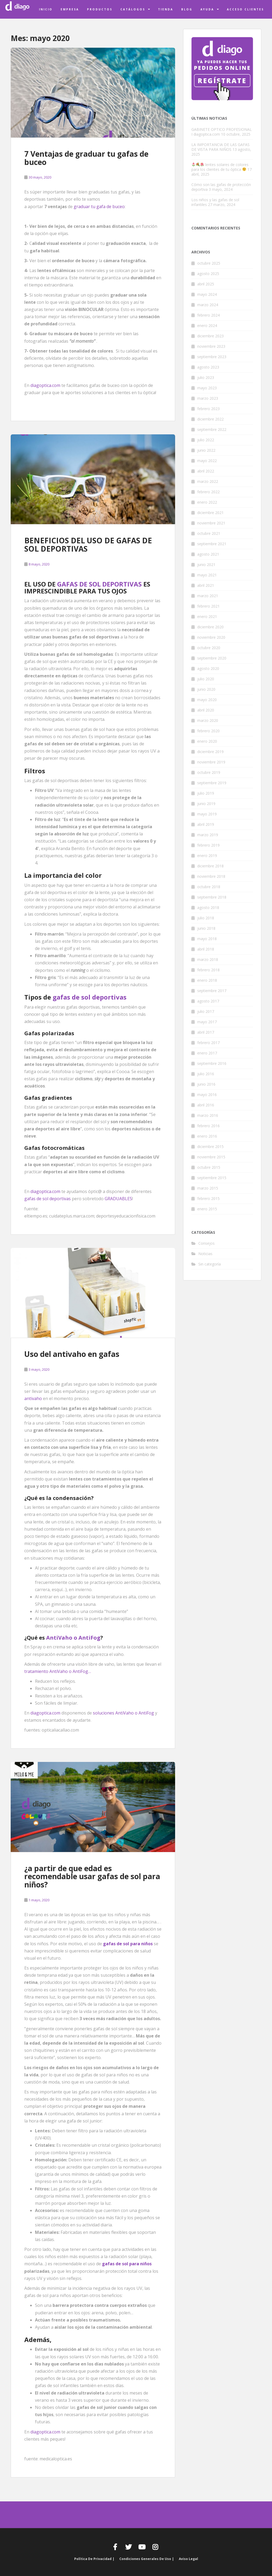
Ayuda (207, 9)
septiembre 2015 (211, 1177)
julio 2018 (205, 917)
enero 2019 (207, 855)
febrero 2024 (208, 315)
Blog (186, 9)
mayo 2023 (207, 387)
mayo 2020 (207, 699)
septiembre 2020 (211, 658)
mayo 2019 (207, 813)
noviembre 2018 (211, 876)
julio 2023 (205, 377)
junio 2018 (206, 928)
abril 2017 (205, 1032)
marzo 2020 (207, 720)
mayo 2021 (207, 574)
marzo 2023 (207, 398)
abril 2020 (205, 710)
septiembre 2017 (211, 990)
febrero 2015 (208, 1198)
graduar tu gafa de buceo (99, 206)
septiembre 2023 (211, 356)
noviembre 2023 (211, 346)
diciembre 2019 (210, 751)
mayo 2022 (207, 460)
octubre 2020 (208, 647)
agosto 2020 (208, 668)
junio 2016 (206, 1084)
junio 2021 (206, 564)
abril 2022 (205, 471)
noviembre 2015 (211, 1156)
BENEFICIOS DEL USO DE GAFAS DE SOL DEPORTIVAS (88, 544)
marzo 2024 (207, 304)
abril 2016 (205, 1104)
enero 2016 (207, 1136)
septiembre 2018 (211, 897)
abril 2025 (205, 283)
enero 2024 (207, 325)
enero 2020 (207, 741)
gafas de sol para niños (127, 2264)
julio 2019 (205, 793)
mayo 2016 (207, 1094)
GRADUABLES (118, 1199)
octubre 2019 (208, 772)
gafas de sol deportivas (90, 997)
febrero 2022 (208, 491)
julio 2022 (205, 439)
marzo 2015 (207, 1188)
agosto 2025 (208, 273)
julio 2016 (205, 1073)
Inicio (46, 9)
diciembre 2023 (210, 335)
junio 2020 (206, 689)
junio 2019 (206, 803)
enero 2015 (207, 1208)
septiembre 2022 (211, 429)
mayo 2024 (207, 294)
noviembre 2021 (211, 522)
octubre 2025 (208, 263)
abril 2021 (205, 585)
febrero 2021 (208, 606)
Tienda (165, 9)
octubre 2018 (208, 886)
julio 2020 (205, 678)
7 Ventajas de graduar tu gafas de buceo (86, 158)
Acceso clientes (245, 9)
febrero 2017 (208, 1042)
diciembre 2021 (210, 512)
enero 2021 (207, 616)
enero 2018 (207, 980)
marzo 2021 (207, 595)
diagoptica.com (45, 385)
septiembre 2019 (211, 782)
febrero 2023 (208, 408)
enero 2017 (207, 1053)
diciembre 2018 (210, 865)
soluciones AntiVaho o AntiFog (123, 1713)
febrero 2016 (208, 1125)
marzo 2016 (207, 1115)
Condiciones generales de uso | (146, 2559)
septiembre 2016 (211, 1063)
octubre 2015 (208, 1167)
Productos (99, 9)
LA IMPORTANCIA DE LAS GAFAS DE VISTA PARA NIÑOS (220, 147)
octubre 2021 (208, 533)
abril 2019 (205, 824)
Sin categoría (209, 1264)
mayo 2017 (207, 1021)
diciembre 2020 (210, 626)
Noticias (205, 1253)
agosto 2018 (208, 907)
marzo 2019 (207, 834)
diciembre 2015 (210, 1146)
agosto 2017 (208, 1001)
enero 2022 (207, 502)
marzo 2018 (207, 959)
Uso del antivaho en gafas (71, 1354)
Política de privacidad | (94, 2559)
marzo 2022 (207, 481)
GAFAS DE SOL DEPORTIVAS (99, 584)
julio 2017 (205, 1011)
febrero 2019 (208, 845)
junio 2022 (206, 450)
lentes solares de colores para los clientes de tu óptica (220, 167)
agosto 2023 (208, 367)
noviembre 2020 (211, 637)
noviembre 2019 (211, 762)
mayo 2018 (207, 938)
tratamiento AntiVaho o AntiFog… (57, 1671)
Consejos (206, 1243)
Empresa (70, 9)
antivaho (33, 1398)
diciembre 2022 (210, 419)
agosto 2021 (208, 554)
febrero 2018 (208, 969)
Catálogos (132, 9)
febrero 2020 (208, 730)
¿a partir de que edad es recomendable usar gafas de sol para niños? (92, 1876)
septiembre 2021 (211, 543)
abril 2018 (205, 949)
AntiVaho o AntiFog (73, 1637)
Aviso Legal (188, 2559)
